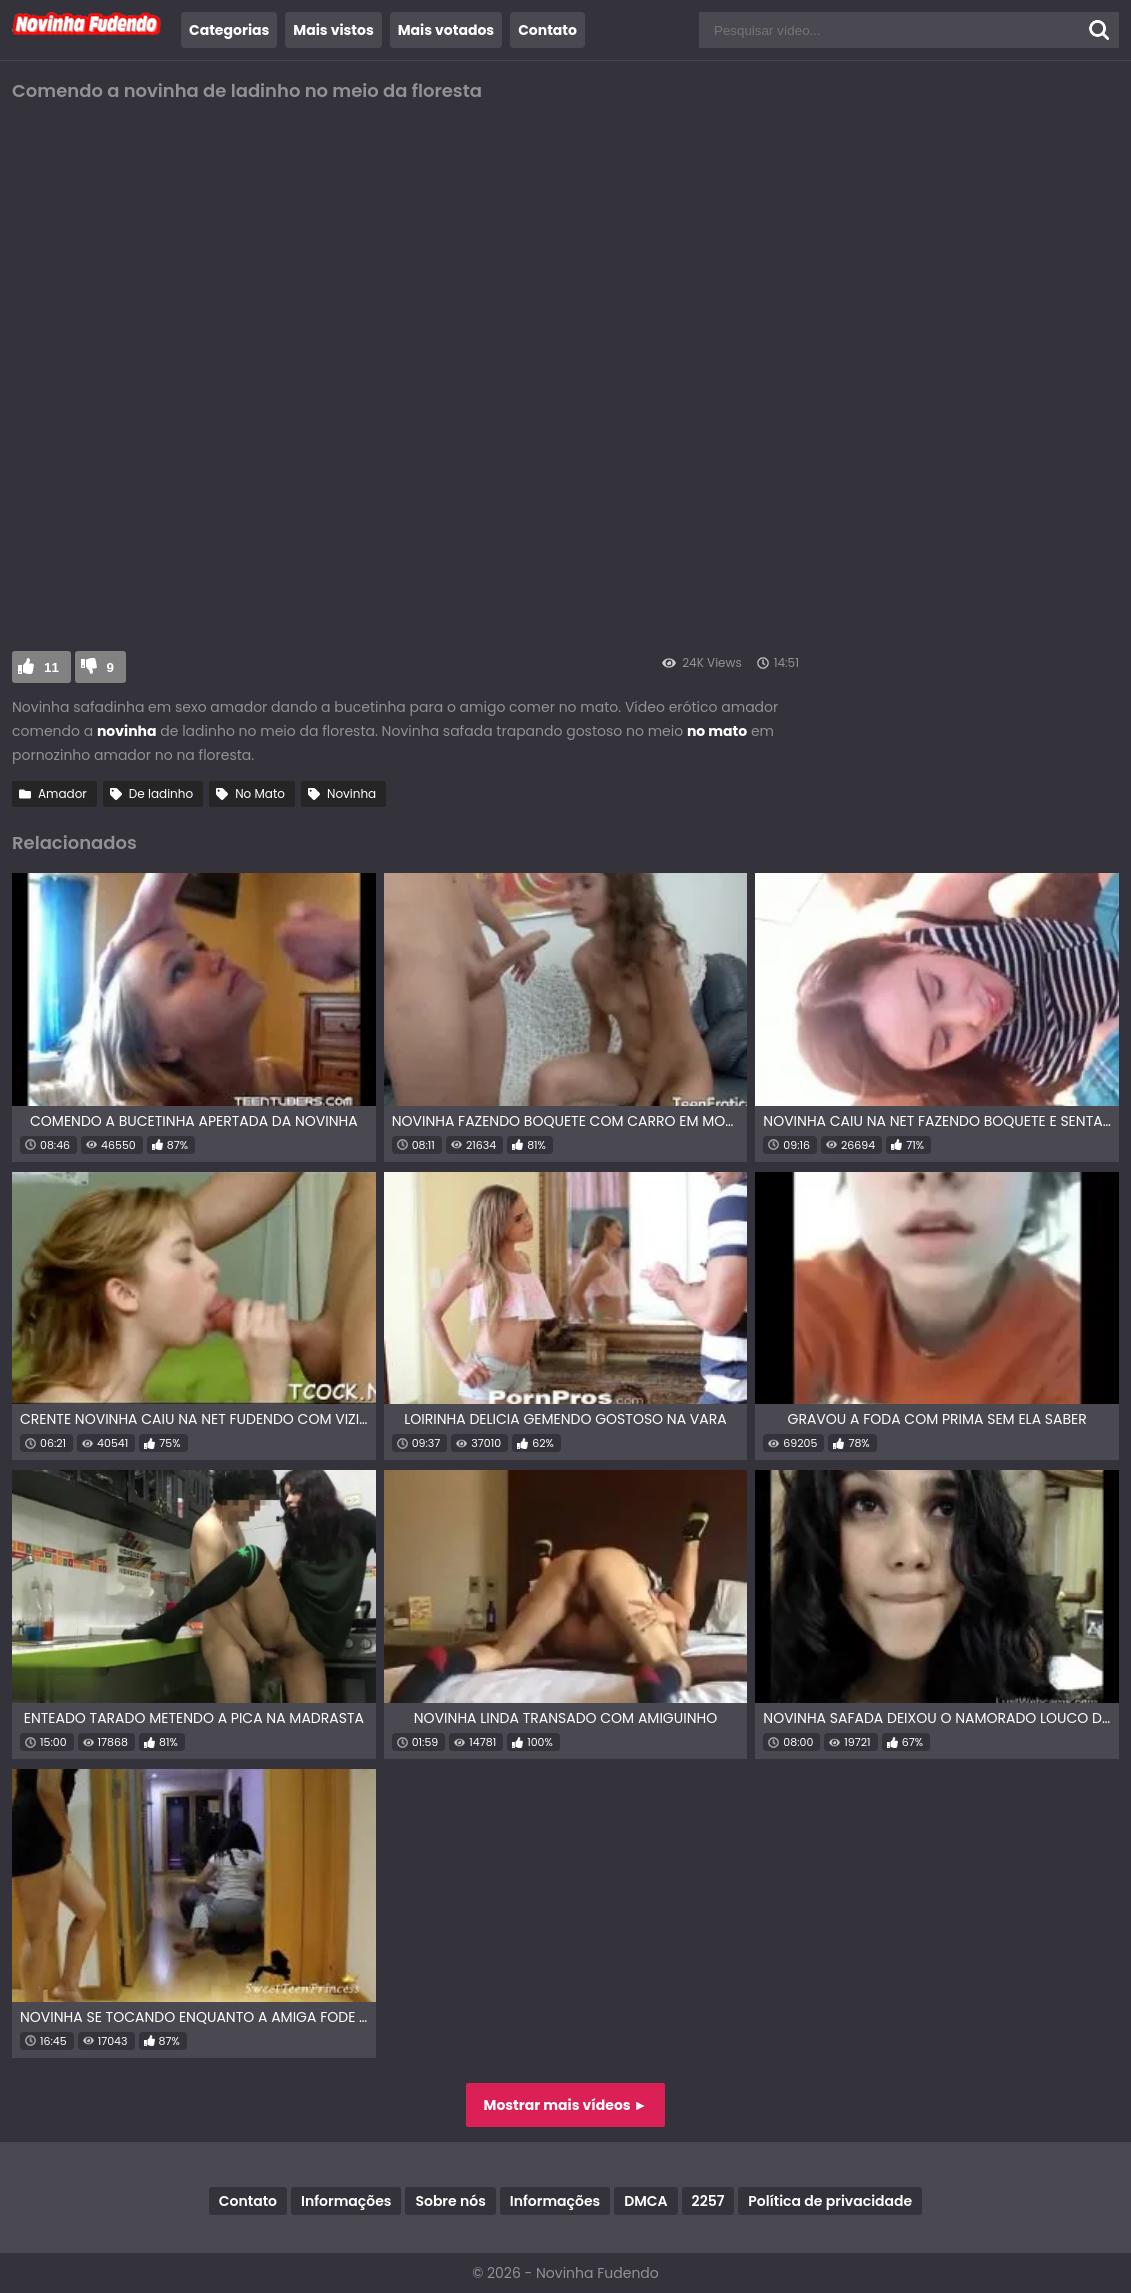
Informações (346, 2201)
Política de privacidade (830, 2201)
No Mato (260, 793)
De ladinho (161, 793)
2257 (708, 2201)
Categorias (229, 30)
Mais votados (446, 30)
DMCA (645, 2201)
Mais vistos (333, 30)
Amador (62, 793)
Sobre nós (450, 2201)
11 (51, 667)
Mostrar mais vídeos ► (566, 2105)
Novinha (351, 793)
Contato (547, 30)
